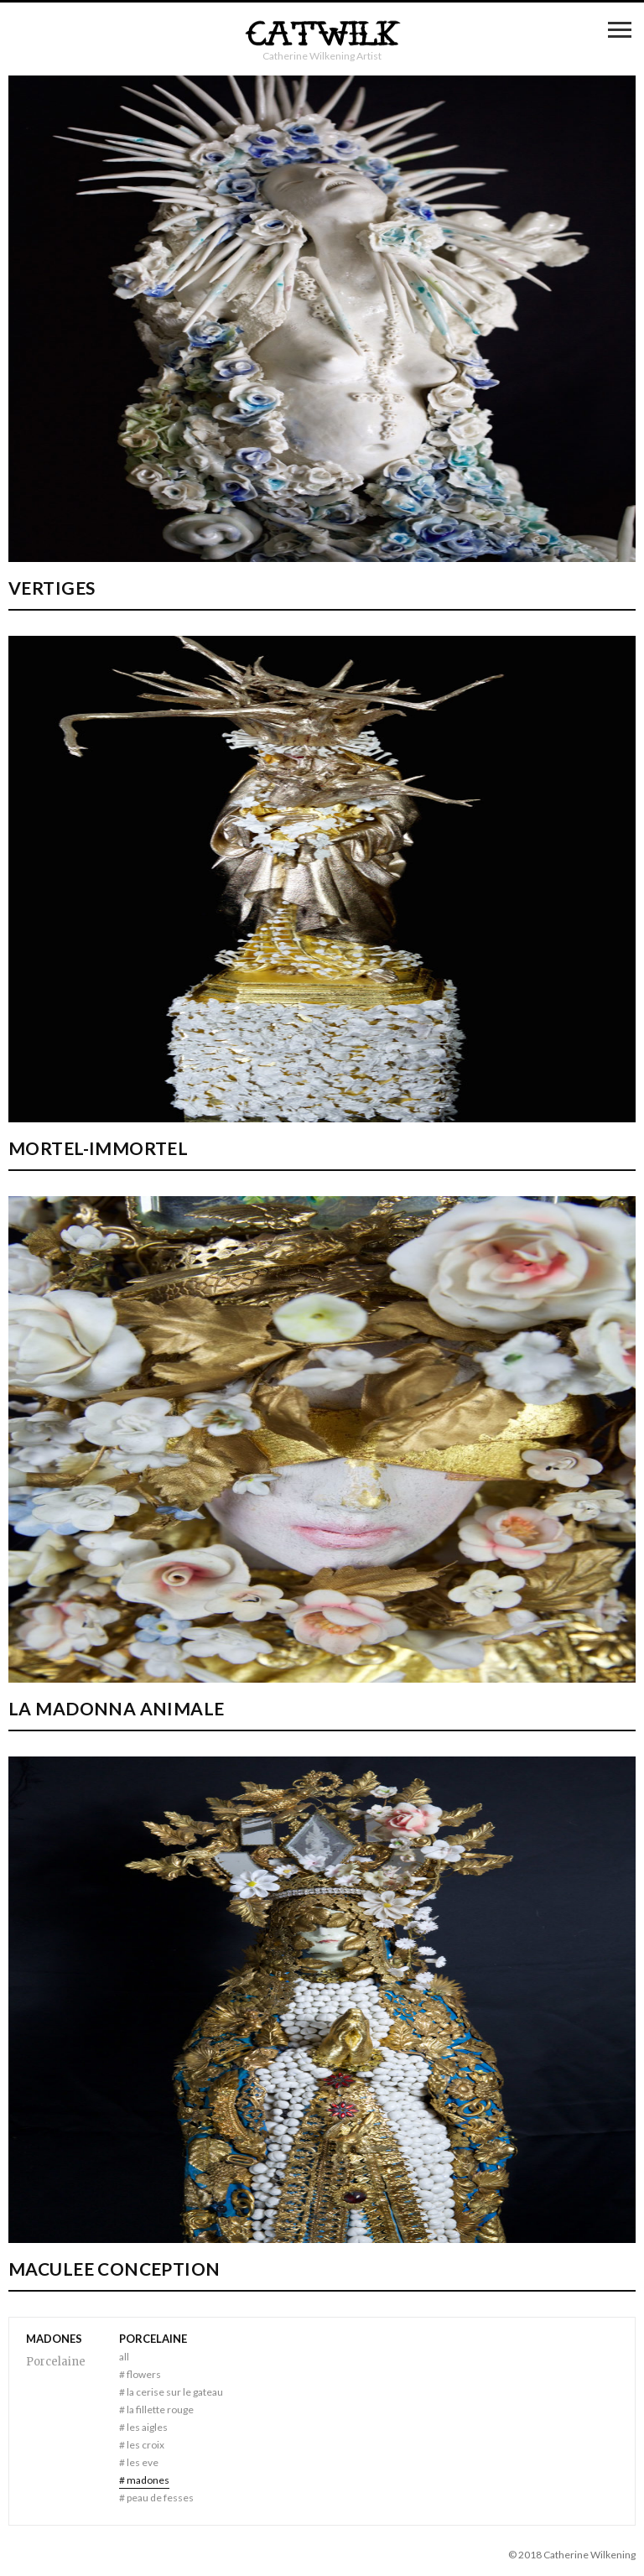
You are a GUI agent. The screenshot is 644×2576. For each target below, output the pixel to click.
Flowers (140, 2374)
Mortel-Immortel (98, 1147)
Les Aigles (143, 2427)
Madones (144, 2480)
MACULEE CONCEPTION (114, 2268)
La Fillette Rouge (156, 2409)
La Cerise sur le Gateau (171, 2392)
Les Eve (138, 2462)
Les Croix (141, 2444)
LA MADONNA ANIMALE (116, 1708)
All (124, 2356)
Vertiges (51, 587)
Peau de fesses (156, 2497)
